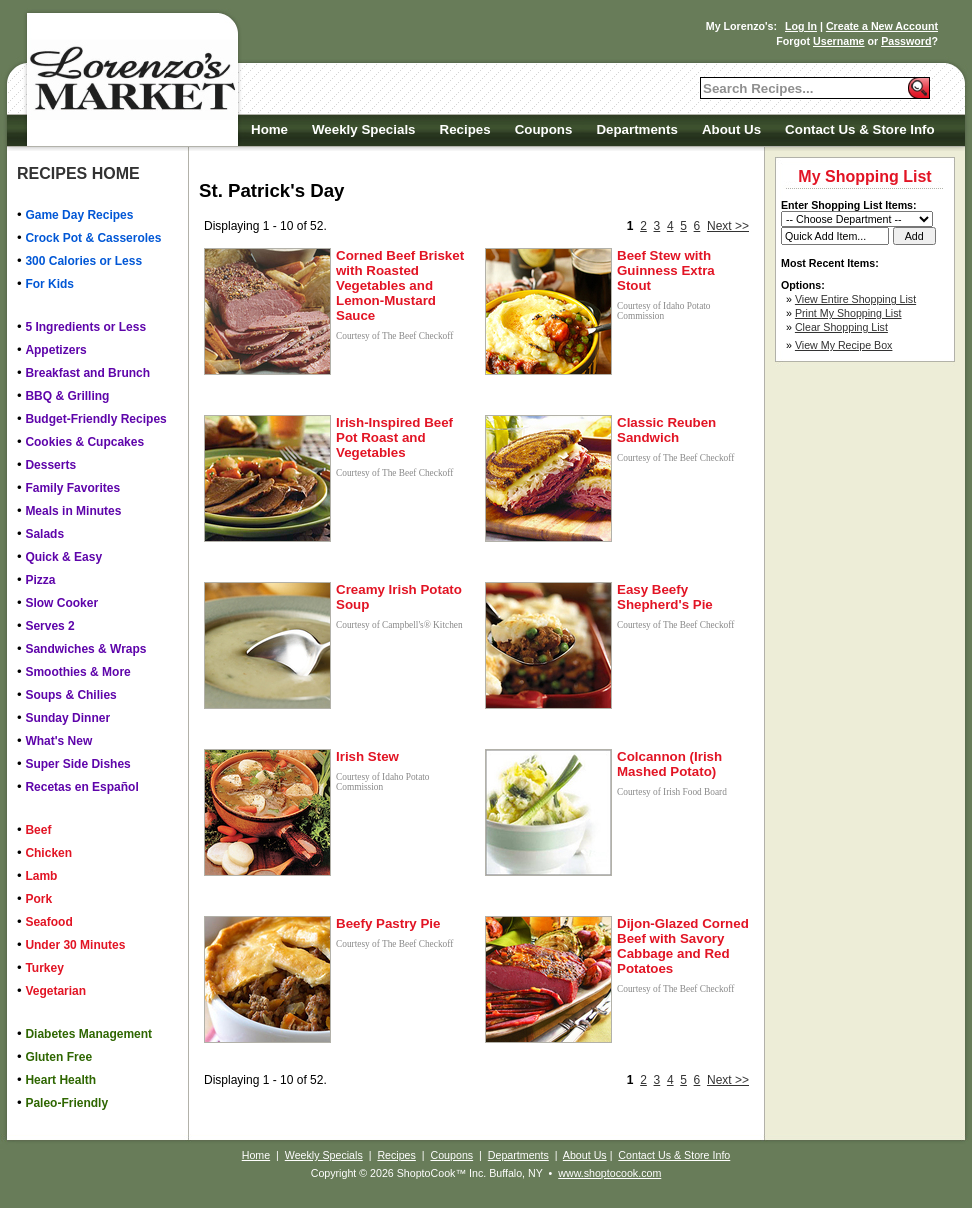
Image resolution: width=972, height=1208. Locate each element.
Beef (38, 830)
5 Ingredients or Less (85, 327)
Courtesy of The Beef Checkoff (394, 336)
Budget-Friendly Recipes (95, 419)
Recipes (465, 129)
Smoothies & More (77, 672)
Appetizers (55, 350)
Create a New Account (882, 26)
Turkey (44, 968)
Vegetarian (55, 991)
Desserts (50, 465)
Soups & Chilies (70, 695)
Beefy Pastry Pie (388, 923)
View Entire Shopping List (855, 299)
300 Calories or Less (83, 261)
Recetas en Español (81, 787)
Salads (44, 534)
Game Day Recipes (79, 215)
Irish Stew (367, 756)
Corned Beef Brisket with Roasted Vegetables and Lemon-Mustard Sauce (400, 285)
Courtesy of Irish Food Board (672, 792)
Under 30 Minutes (75, 945)
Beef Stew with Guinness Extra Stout (666, 270)
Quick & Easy (63, 557)
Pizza (40, 580)
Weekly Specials (363, 129)
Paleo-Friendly (66, 1103)
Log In (801, 26)
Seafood (48, 922)
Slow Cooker (61, 603)
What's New (58, 741)
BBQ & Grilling (67, 396)
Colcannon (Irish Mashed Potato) (669, 764)
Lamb (41, 876)
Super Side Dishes (77, 764)
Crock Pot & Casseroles (93, 238)
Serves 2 (49, 626)
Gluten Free (58, 1057)
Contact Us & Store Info (860, 129)
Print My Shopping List (848, 313)
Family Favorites (72, 488)
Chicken (48, 853)
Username (839, 41)
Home (269, 129)
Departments (636, 129)
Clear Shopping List (841, 327)
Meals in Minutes (73, 511)
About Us (731, 129)
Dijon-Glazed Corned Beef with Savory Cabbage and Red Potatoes (683, 946)
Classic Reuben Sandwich (666, 430)
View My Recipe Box (844, 345)
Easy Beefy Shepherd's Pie (665, 597)
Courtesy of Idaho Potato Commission (664, 311)
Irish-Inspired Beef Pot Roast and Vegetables (394, 437)
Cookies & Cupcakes (84, 442)
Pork (38, 899)
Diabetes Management (88, 1034)
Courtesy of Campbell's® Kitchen (399, 625)
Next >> (728, 226)
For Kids (49, 284)
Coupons (544, 129)
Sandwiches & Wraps (85, 649)
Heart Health (60, 1080)
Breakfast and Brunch (87, 373)
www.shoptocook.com (609, 1173)
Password (906, 41)
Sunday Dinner (67, 718)
